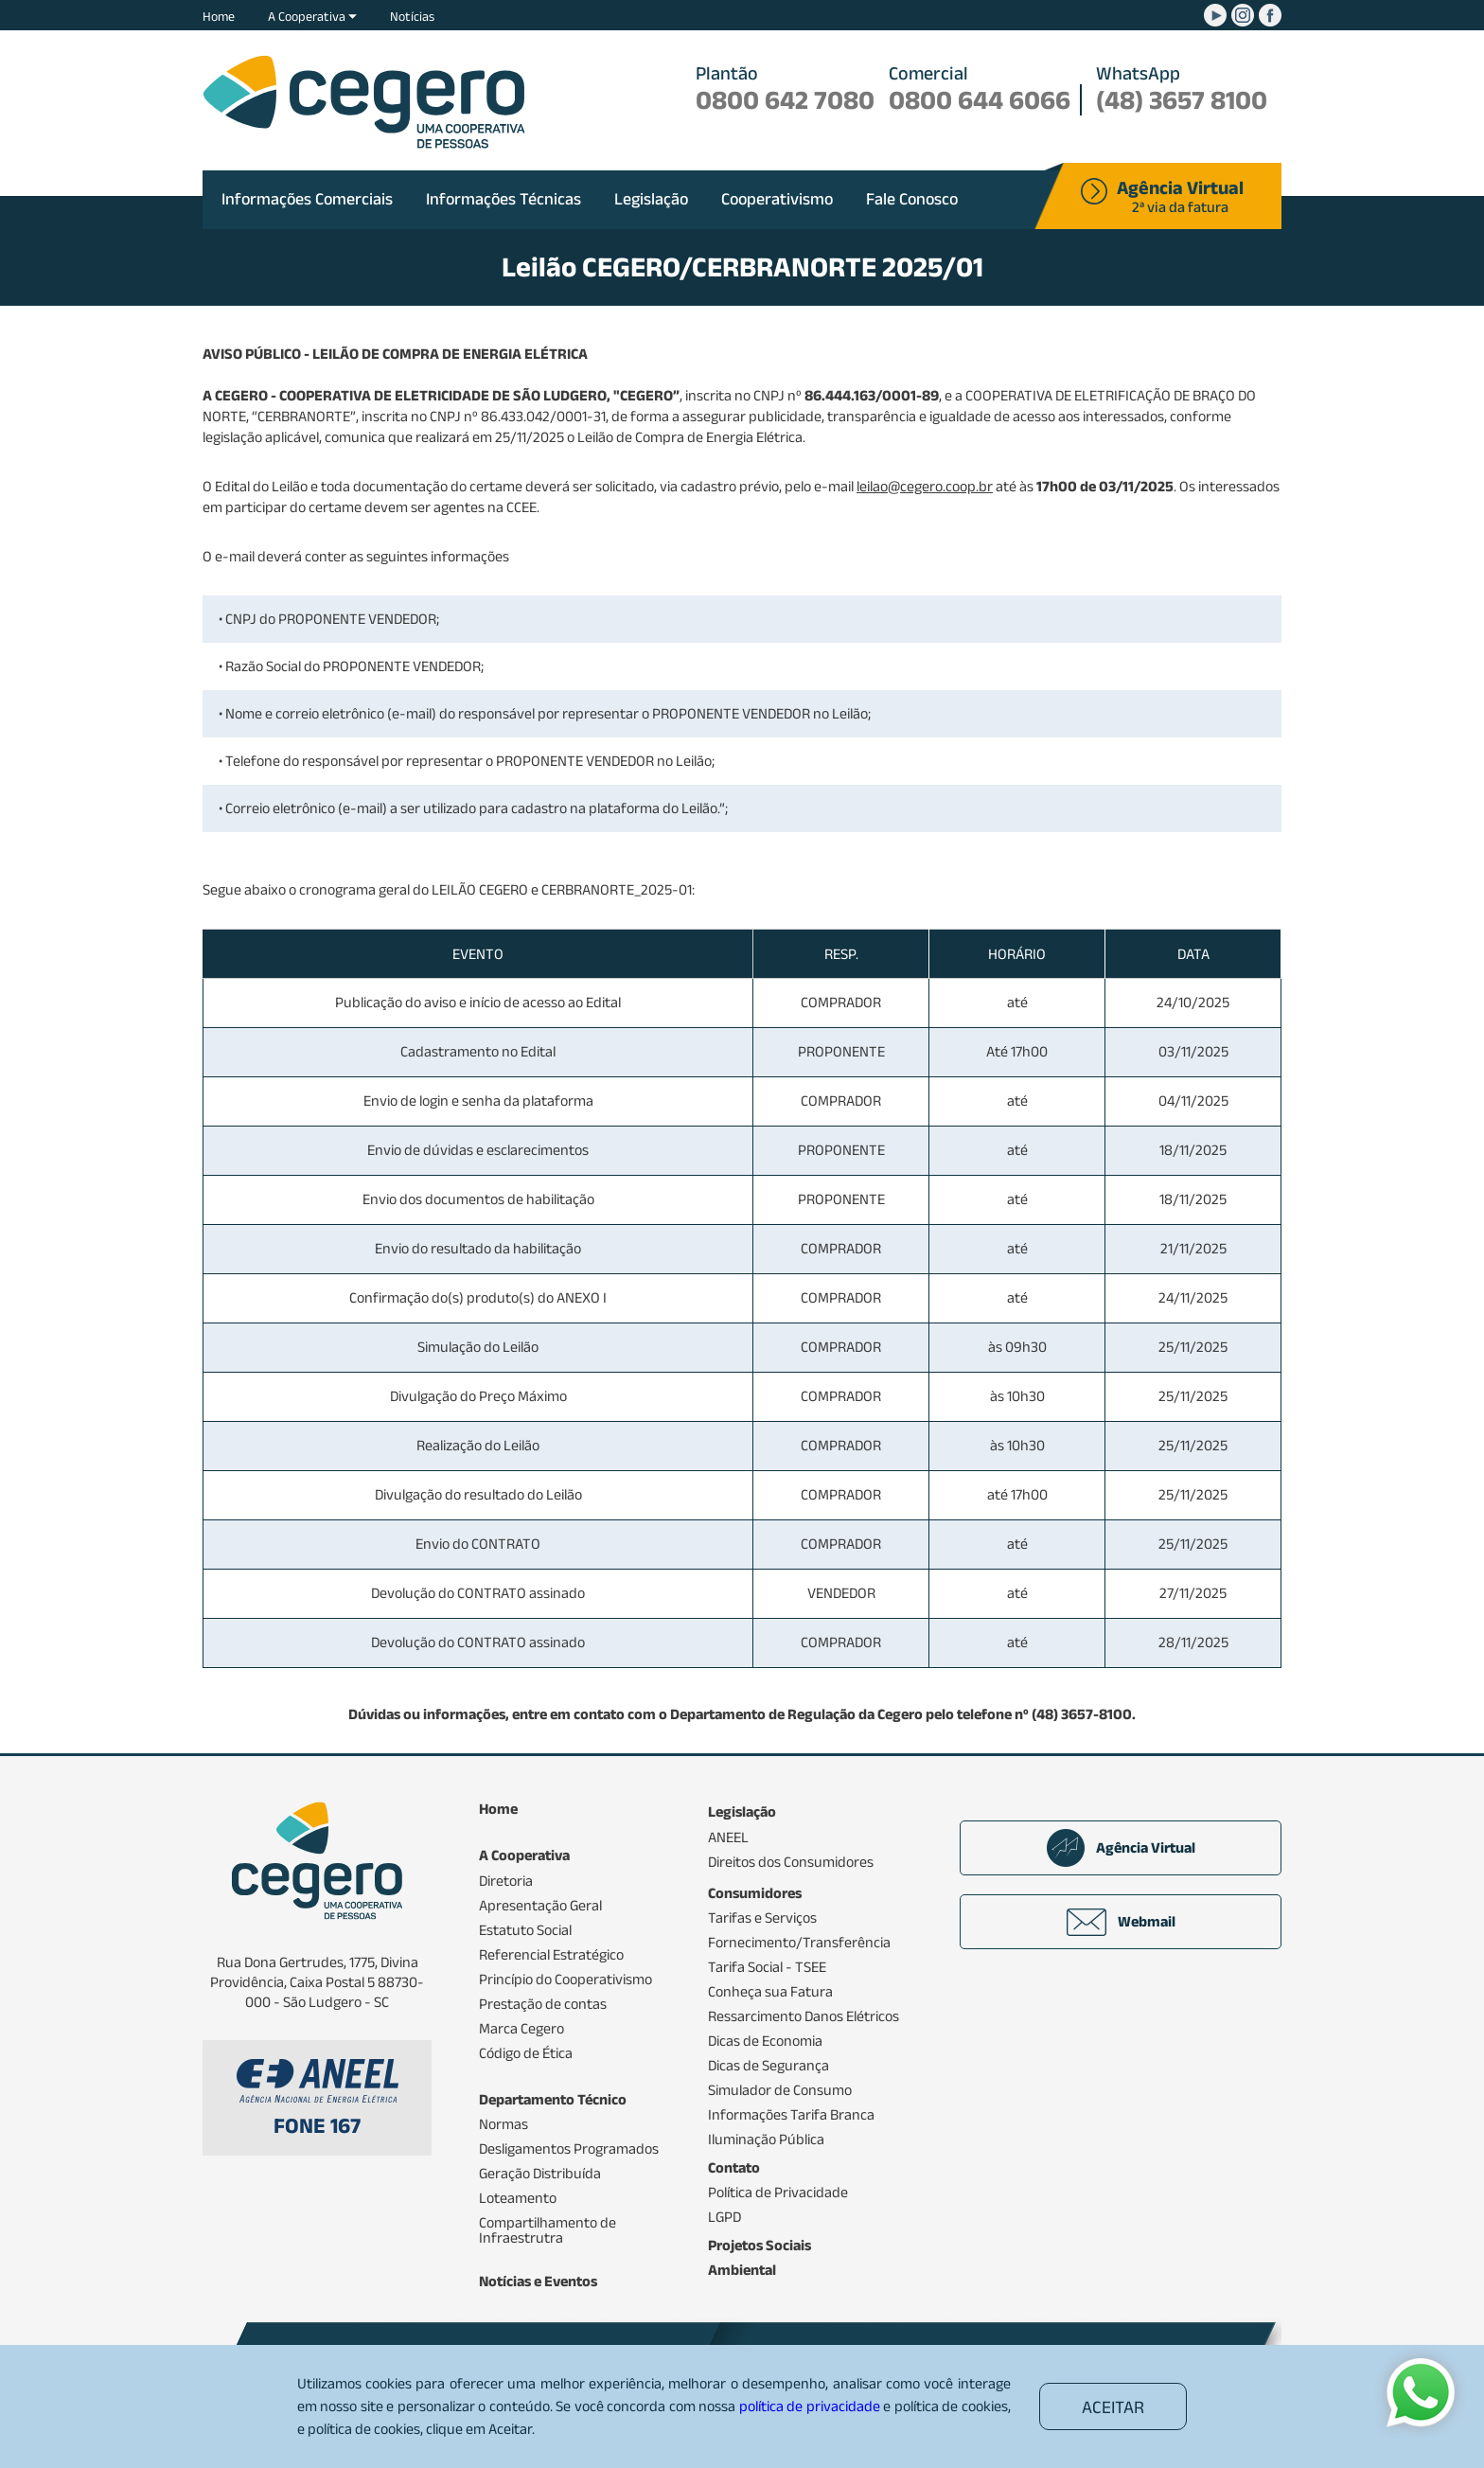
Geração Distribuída (540, 2173)
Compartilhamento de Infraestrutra (547, 2230)
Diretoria (506, 1881)
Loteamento (517, 2198)
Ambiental (742, 2270)
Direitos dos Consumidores (791, 1862)
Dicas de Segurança (768, 2065)
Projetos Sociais (759, 2245)
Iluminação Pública (766, 2139)
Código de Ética (526, 2053)
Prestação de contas (543, 2004)
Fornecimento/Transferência (799, 1942)
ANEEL (728, 1837)
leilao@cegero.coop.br (925, 486)
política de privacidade (809, 2406)
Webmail (1121, 1922)
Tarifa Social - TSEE (767, 1967)
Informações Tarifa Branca (791, 2114)
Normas (503, 2124)
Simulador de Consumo (780, 2090)
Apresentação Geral (540, 1905)
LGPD (724, 2217)
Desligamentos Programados (569, 2149)
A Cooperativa (312, 16)
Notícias (412, 16)
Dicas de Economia (765, 2041)
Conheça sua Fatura (770, 1991)
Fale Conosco (912, 198)
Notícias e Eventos (538, 2281)
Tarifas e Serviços (762, 1918)
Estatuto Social (525, 1930)
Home (219, 16)
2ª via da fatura (1180, 198)
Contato (734, 2167)
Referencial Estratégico (551, 1954)
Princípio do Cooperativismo (565, 1979)
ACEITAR (1113, 2407)
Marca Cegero (521, 2028)
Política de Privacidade (778, 2192)
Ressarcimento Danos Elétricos (803, 2016)
